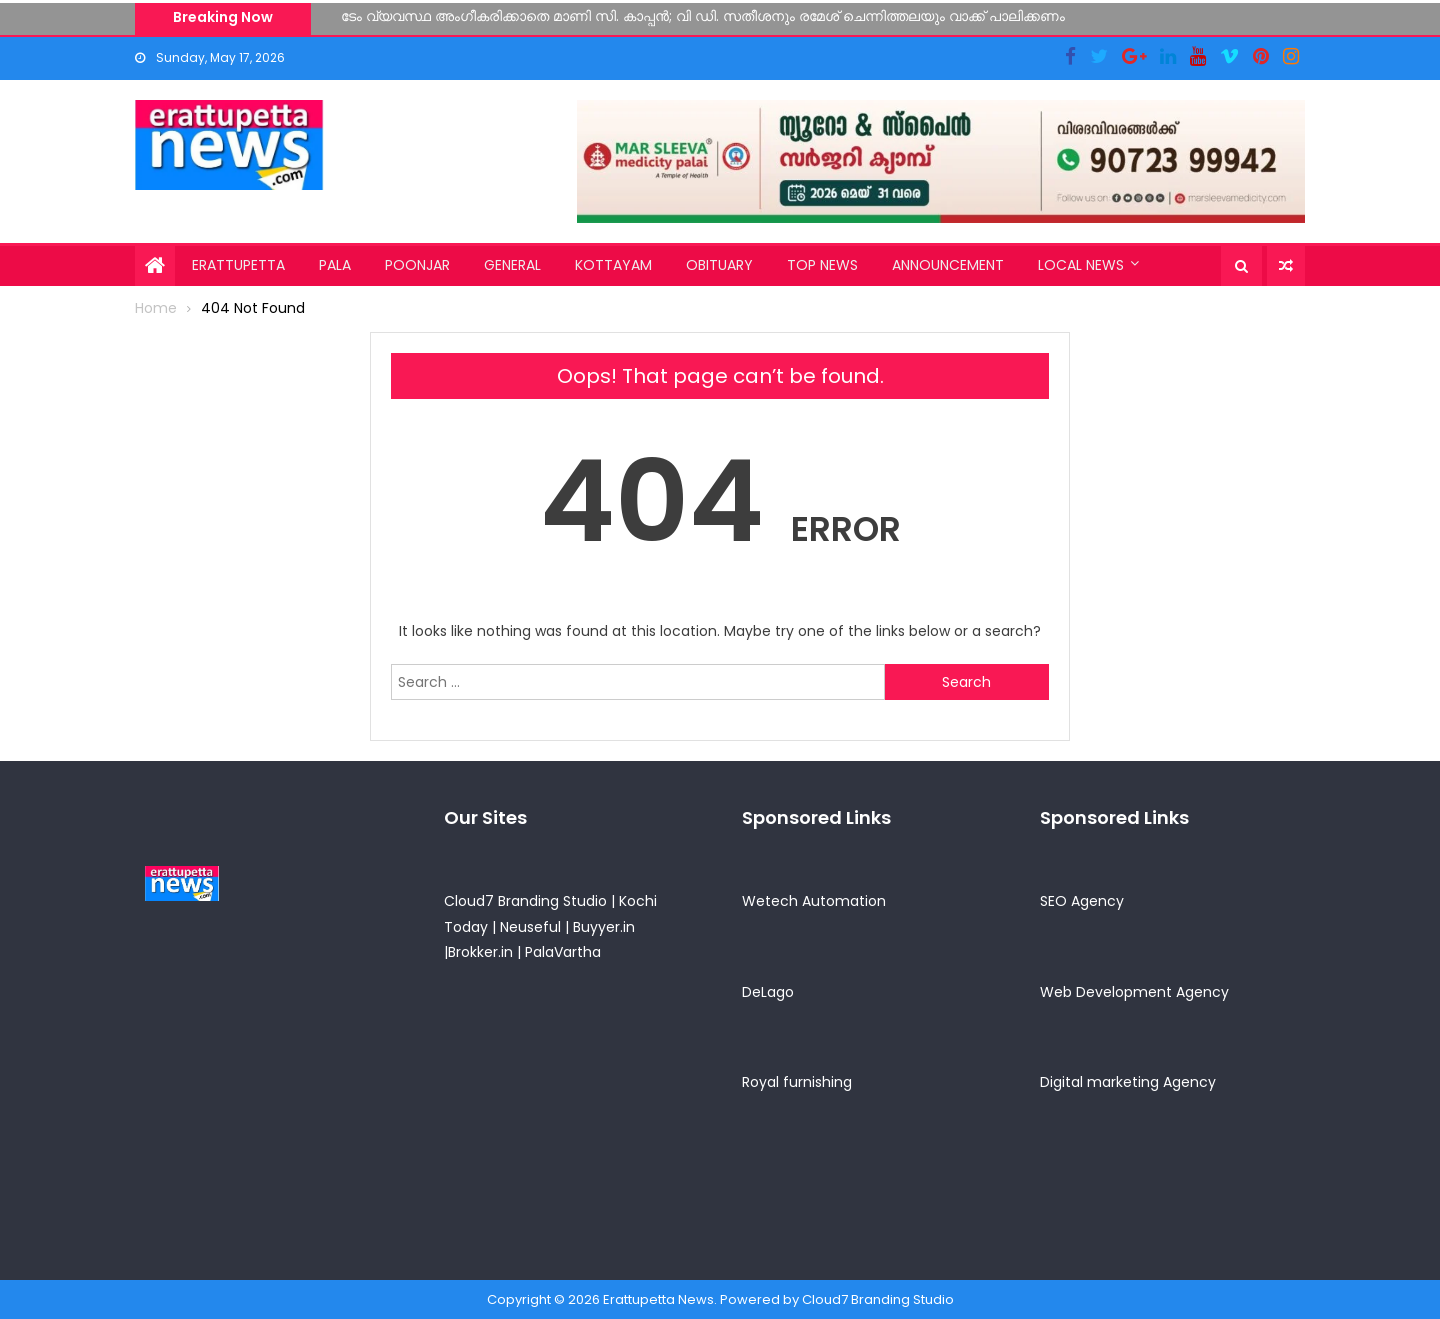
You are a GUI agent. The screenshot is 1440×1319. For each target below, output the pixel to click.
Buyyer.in (604, 927)
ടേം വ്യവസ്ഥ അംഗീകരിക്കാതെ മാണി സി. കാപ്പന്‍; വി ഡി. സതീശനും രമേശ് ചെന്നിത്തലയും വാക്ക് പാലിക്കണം (703, 16)
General (512, 265)
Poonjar (417, 265)
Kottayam (613, 265)
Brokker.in (480, 952)
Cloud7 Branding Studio (525, 901)
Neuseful (530, 927)
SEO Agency (1082, 901)
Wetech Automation (814, 901)
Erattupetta (238, 265)
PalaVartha (563, 952)
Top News (822, 265)
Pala (335, 265)
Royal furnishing (797, 1082)
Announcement (948, 265)
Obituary (719, 265)
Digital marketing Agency (1128, 1082)
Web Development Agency (1134, 992)
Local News (1081, 265)
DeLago (768, 992)
